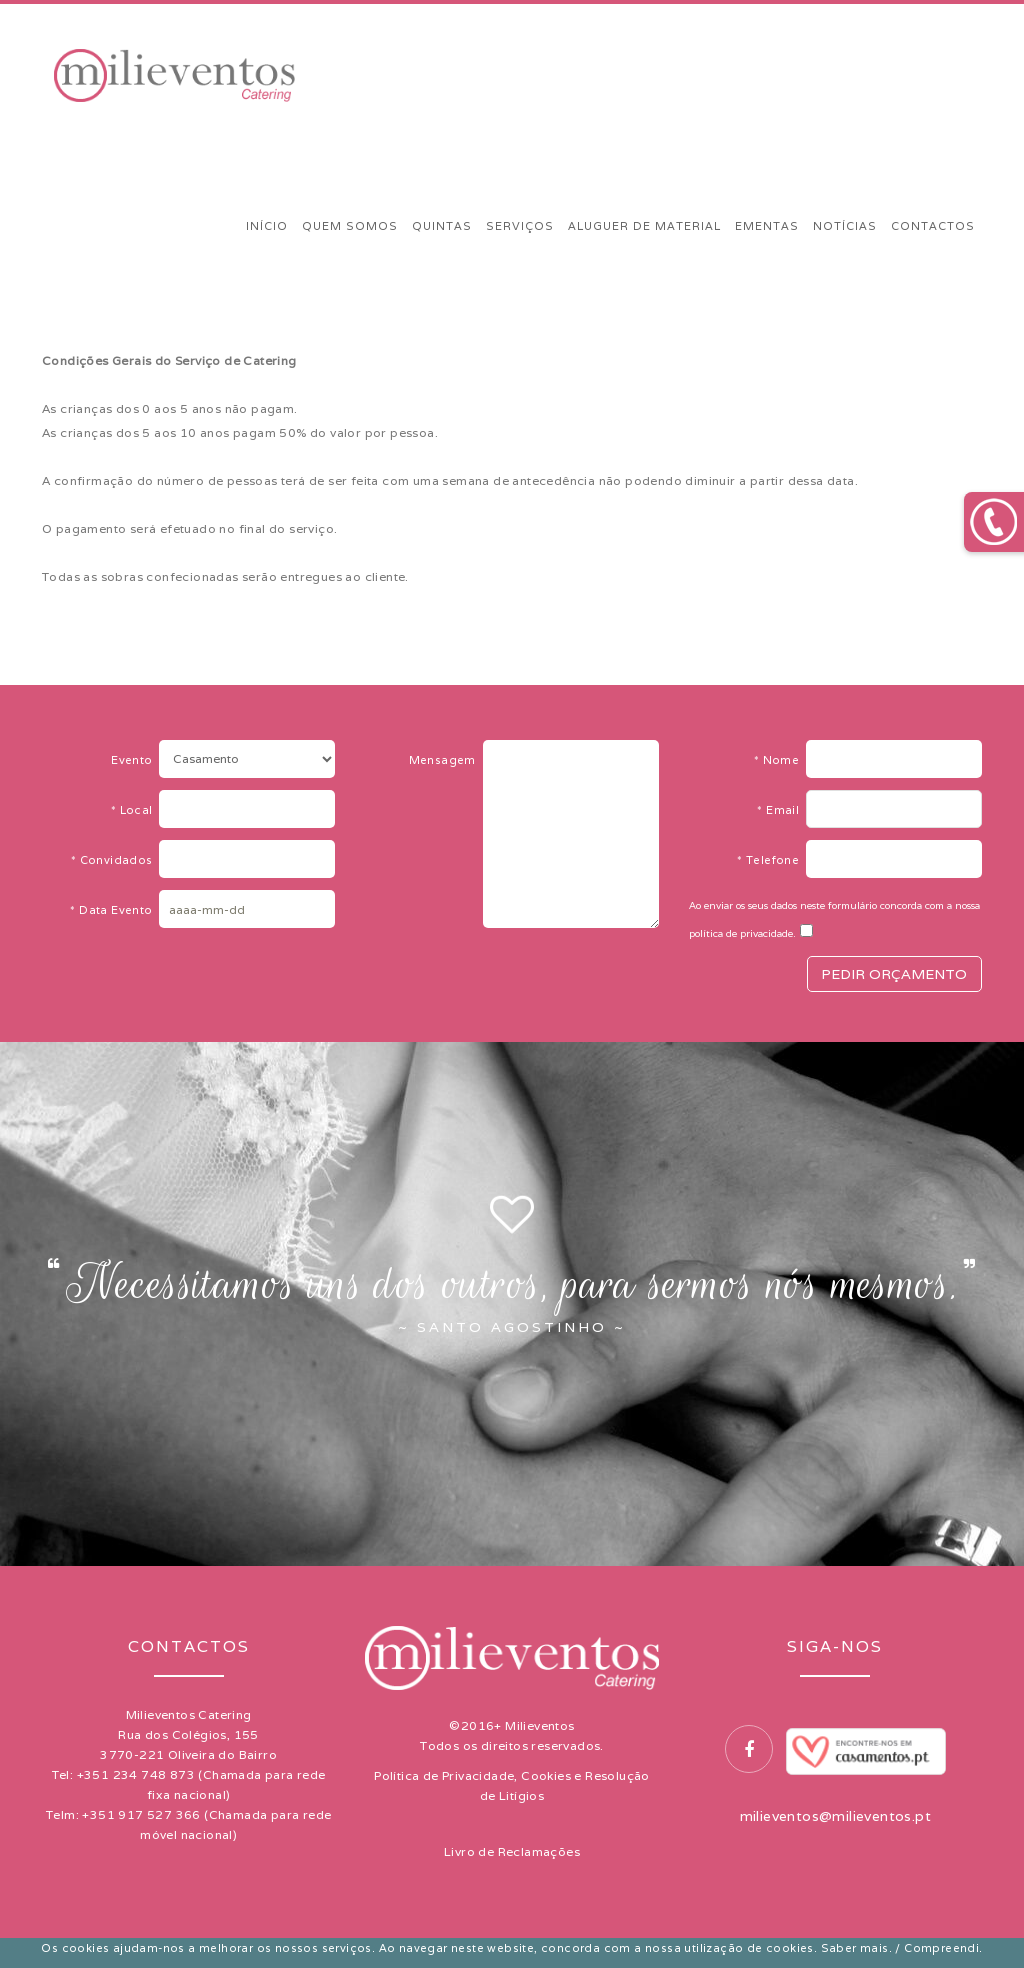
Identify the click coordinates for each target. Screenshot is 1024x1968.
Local (135, 810)
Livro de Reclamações (512, 1851)
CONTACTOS (933, 226)
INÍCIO (267, 226)
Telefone (771, 860)
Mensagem (446, 760)
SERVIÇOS (520, 226)
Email (781, 810)
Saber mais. (856, 1948)
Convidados (115, 860)
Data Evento (114, 910)
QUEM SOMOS (350, 226)
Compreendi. (943, 1948)
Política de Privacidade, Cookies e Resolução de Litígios (512, 1785)
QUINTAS (442, 226)
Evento (135, 760)
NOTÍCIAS (845, 226)
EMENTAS (767, 226)
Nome (780, 760)
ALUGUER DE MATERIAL (644, 226)
